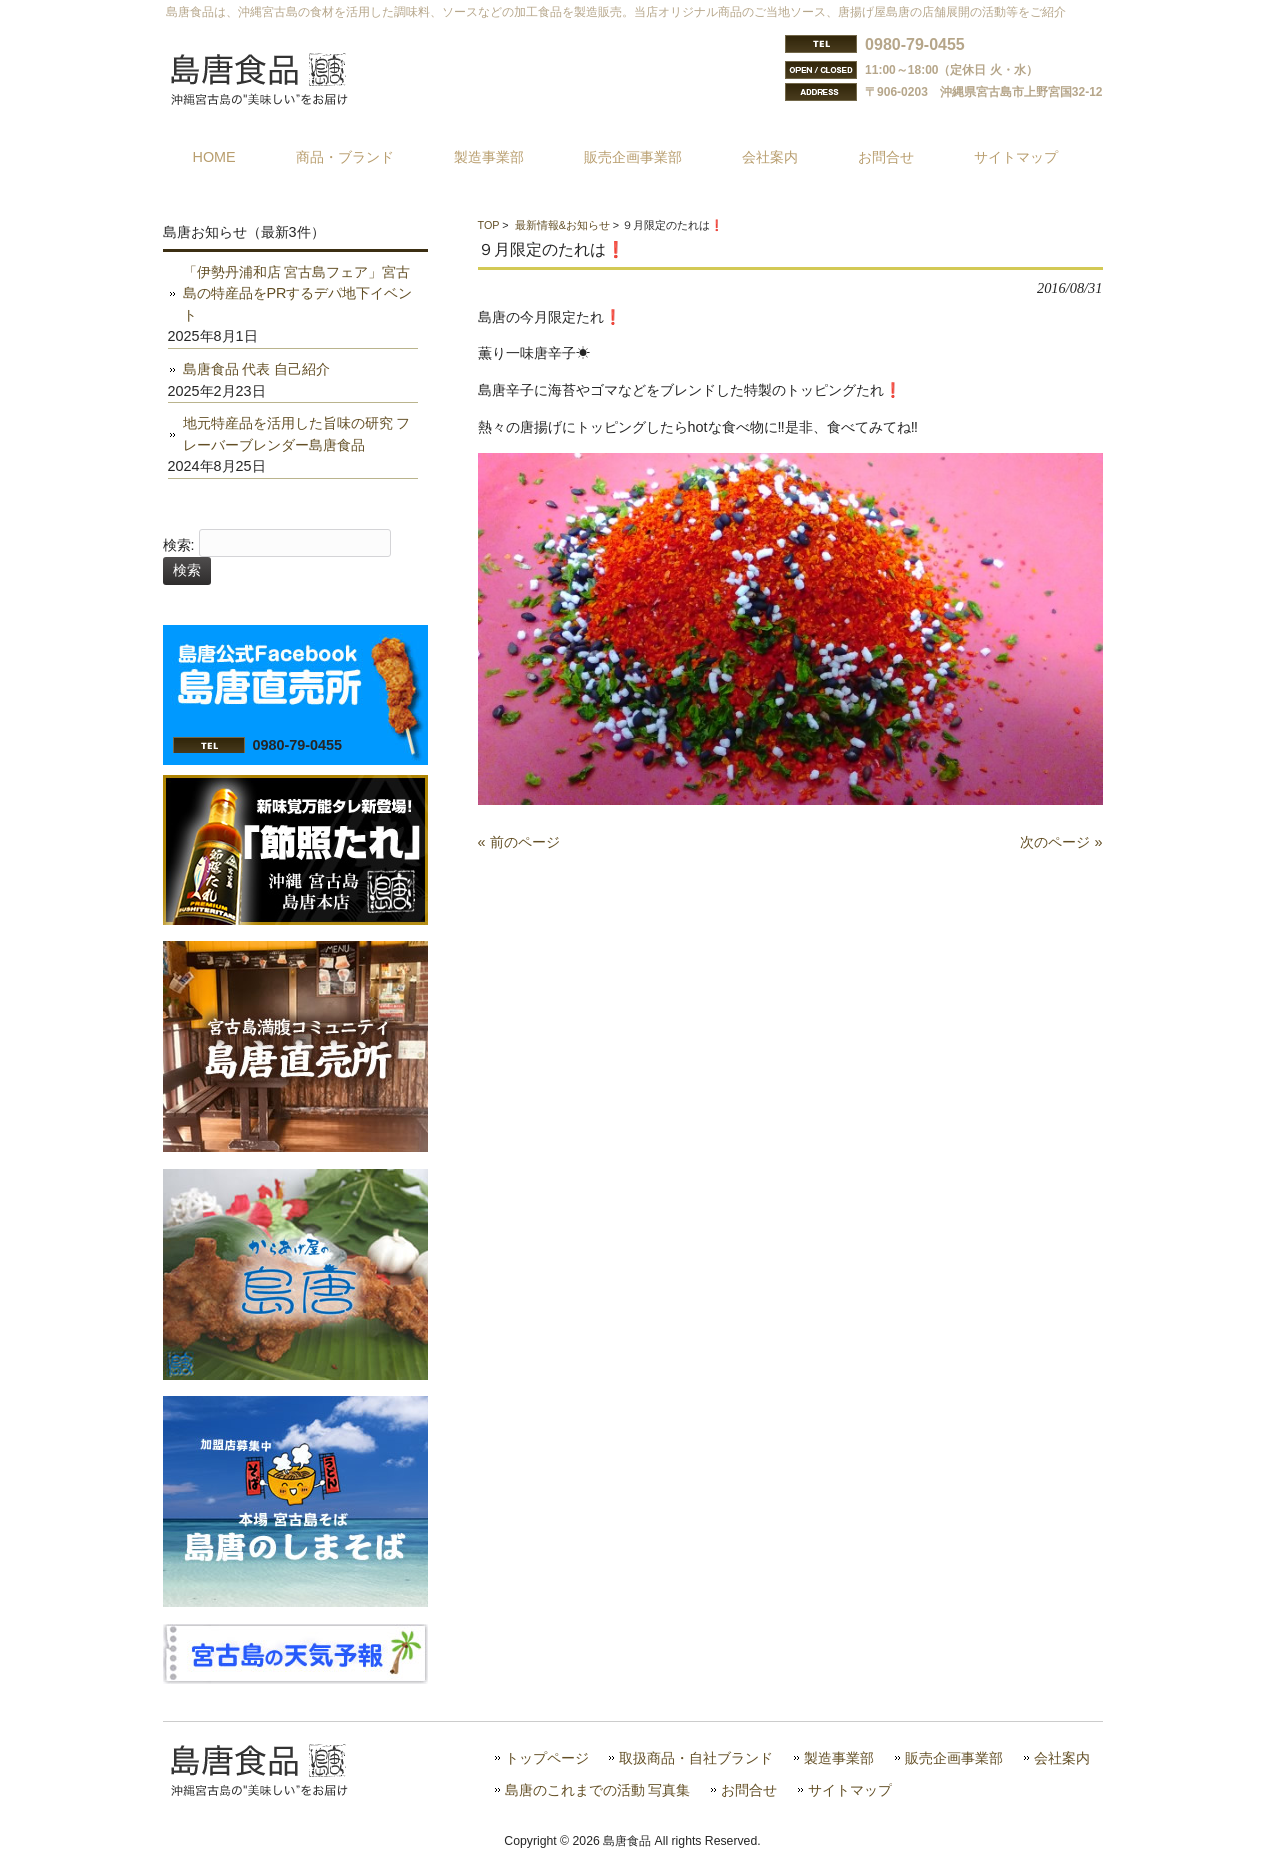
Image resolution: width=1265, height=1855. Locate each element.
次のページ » (1061, 842)
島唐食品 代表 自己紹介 (257, 369)
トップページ (547, 1758)
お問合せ (749, 1790)
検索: (179, 545)
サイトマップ (850, 1790)
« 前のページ (519, 842)
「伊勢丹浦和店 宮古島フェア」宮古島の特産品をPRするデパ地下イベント (298, 293)
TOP (489, 225)
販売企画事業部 (954, 1758)
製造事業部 (839, 1758)
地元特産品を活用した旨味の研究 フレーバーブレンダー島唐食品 (297, 434)
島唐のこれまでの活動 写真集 (598, 1790)
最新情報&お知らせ (562, 225)
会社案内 (1062, 1758)
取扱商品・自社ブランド (696, 1758)
